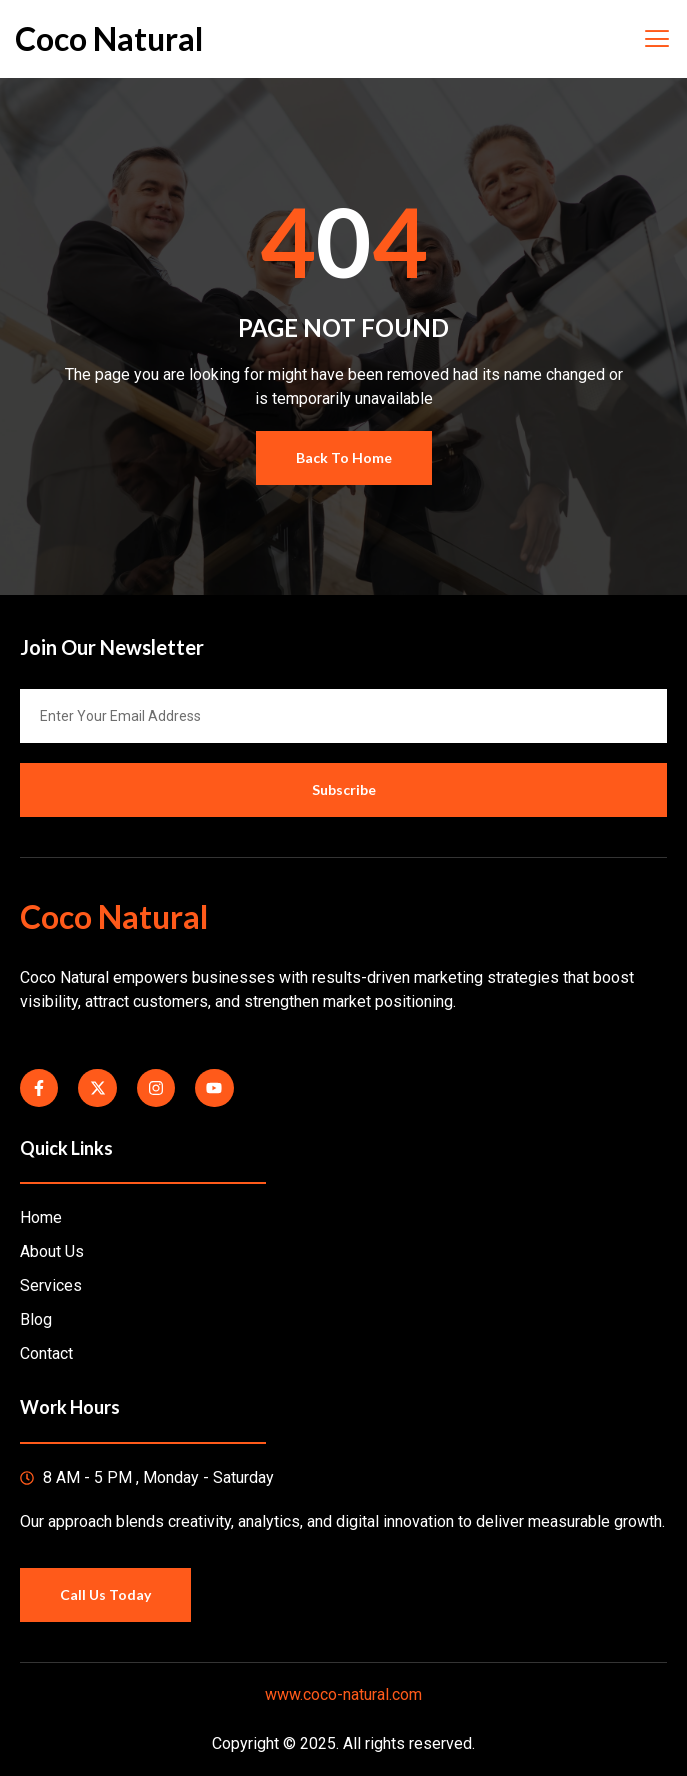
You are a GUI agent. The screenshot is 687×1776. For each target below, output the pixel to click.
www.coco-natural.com (343, 1694)
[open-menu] (656, 39)
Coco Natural (109, 38)
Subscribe (344, 789)
